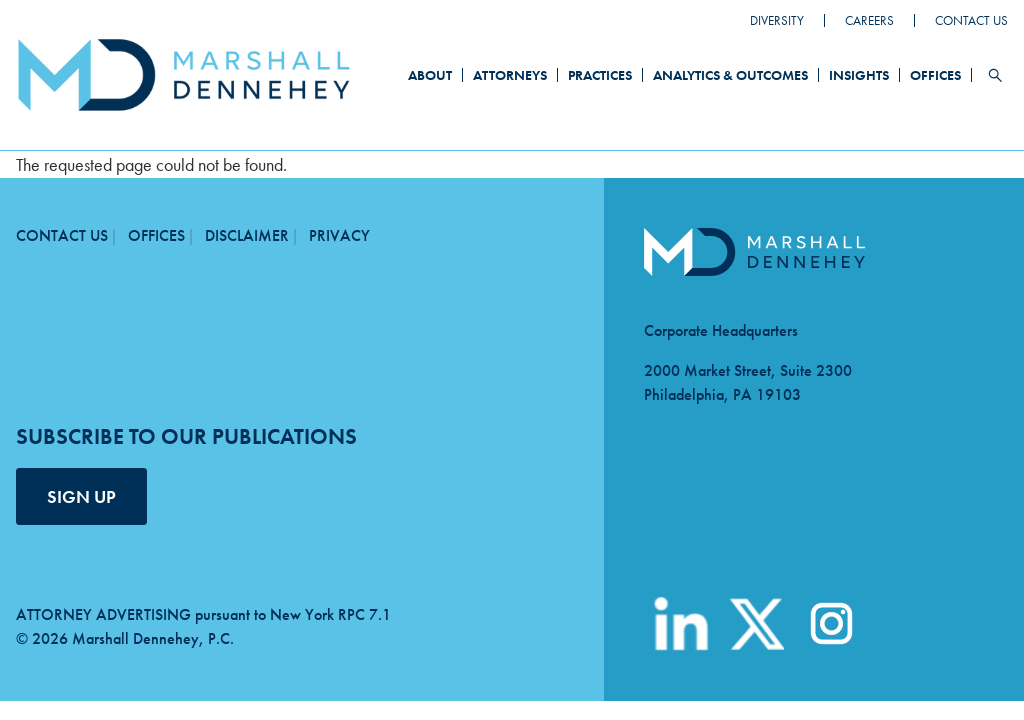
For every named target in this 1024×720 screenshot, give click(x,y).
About (430, 75)
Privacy (339, 235)
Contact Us (971, 20)
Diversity (777, 20)
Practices (600, 75)
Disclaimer (247, 235)
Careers (869, 20)
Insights (859, 75)
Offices (935, 75)
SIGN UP (81, 496)
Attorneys (510, 75)
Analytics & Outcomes (730, 75)
